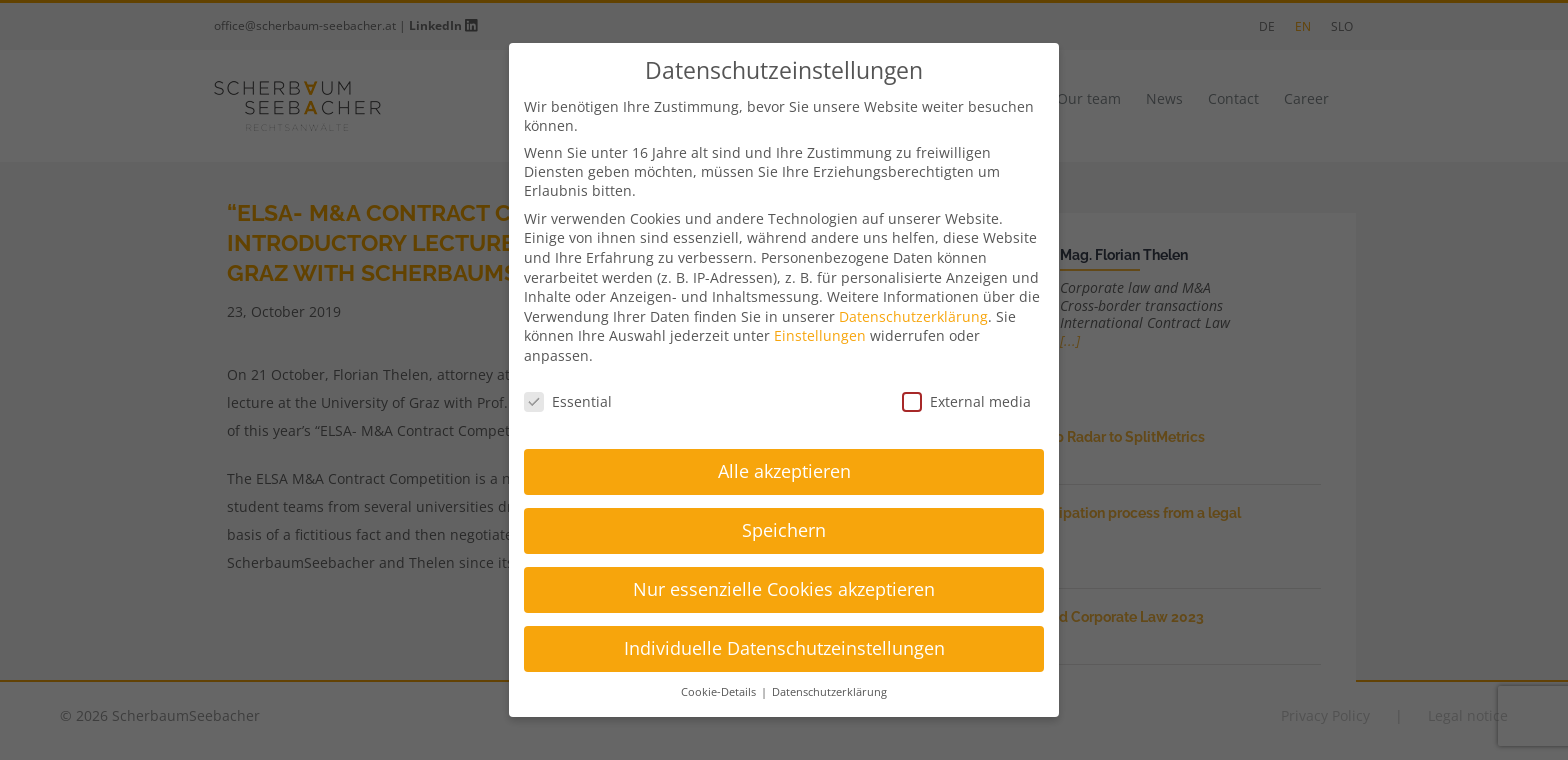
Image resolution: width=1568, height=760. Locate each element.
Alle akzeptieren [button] (784, 471)
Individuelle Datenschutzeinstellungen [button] (784, 648)
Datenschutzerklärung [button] (829, 692)
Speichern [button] (784, 530)
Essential (568, 401)
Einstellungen (820, 335)
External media (966, 401)
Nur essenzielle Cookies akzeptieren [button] (784, 589)
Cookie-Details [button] (720, 692)
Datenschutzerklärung (913, 316)
